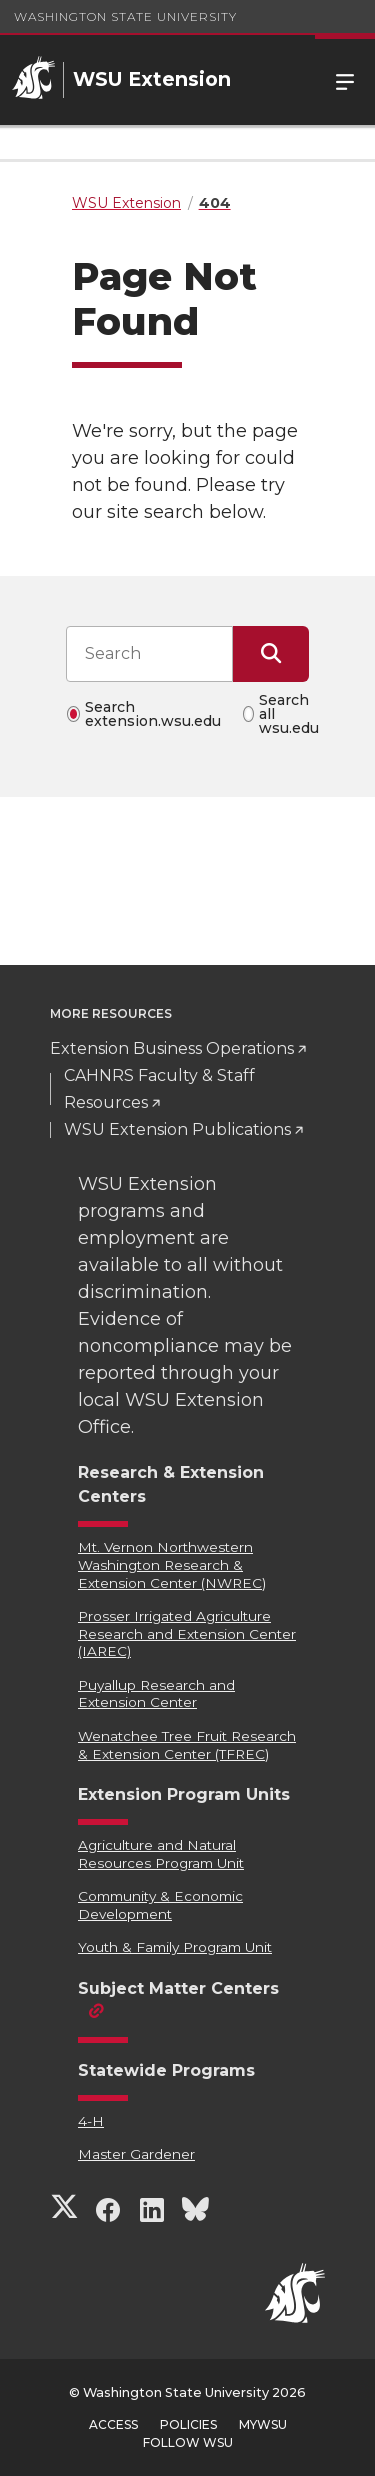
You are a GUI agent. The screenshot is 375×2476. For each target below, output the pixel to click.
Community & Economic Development (160, 1905)
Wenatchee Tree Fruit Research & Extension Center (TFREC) (187, 1745)
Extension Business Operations (172, 1048)
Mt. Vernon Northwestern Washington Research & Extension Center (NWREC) (172, 1564)
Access (113, 2424)
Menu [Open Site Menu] (345, 80)
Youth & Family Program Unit (175, 1947)
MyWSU (263, 2424)
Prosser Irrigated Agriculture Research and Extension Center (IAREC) (187, 1633)
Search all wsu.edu (289, 714)
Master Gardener (136, 2154)
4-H (91, 2121)
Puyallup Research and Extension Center (156, 1694)
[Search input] (149, 654)
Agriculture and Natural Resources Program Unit (161, 1854)
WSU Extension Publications (177, 1129)
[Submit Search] (271, 654)
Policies (188, 2424)
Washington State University (125, 16)
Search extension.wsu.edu (153, 714)
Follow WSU (188, 2442)
